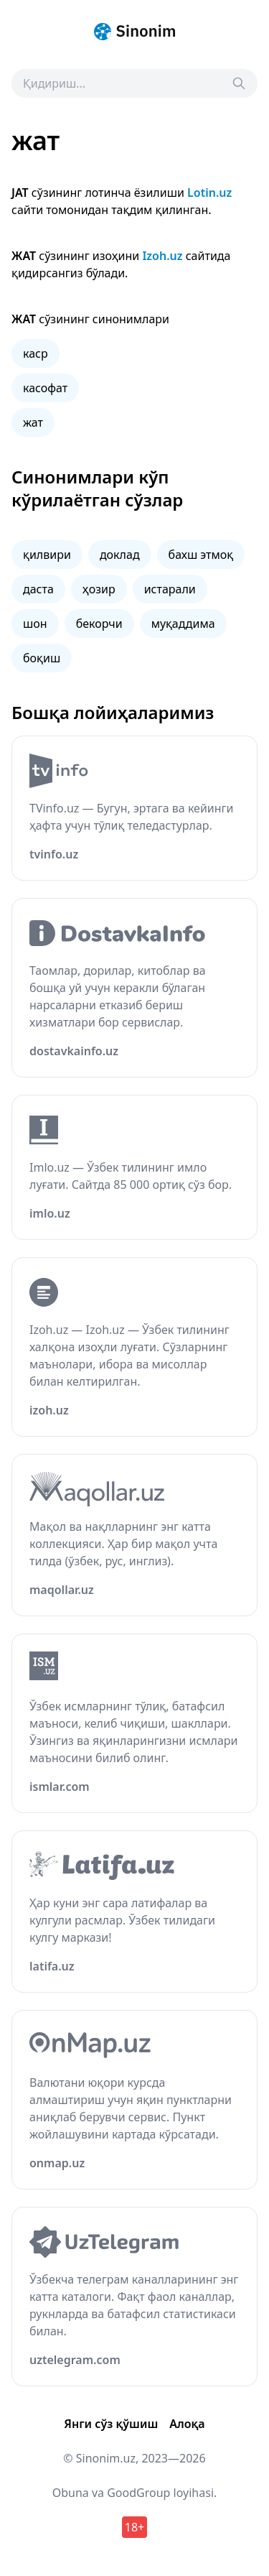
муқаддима (183, 623)
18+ (134, 2527)
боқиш (41, 658)
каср (35, 353)
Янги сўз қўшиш (111, 2424)
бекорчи (99, 623)
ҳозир (98, 589)
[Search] (239, 83)
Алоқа (186, 2424)
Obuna (70, 2493)
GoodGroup (138, 2493)
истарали (170, 589)
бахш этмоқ (201, 554)
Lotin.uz (209, 192)
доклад (120, 554)
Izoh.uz (162, 256)
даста (38, 589)
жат (33, 422)
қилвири (47, 554)
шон (35, 623)
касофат (45, 388)
